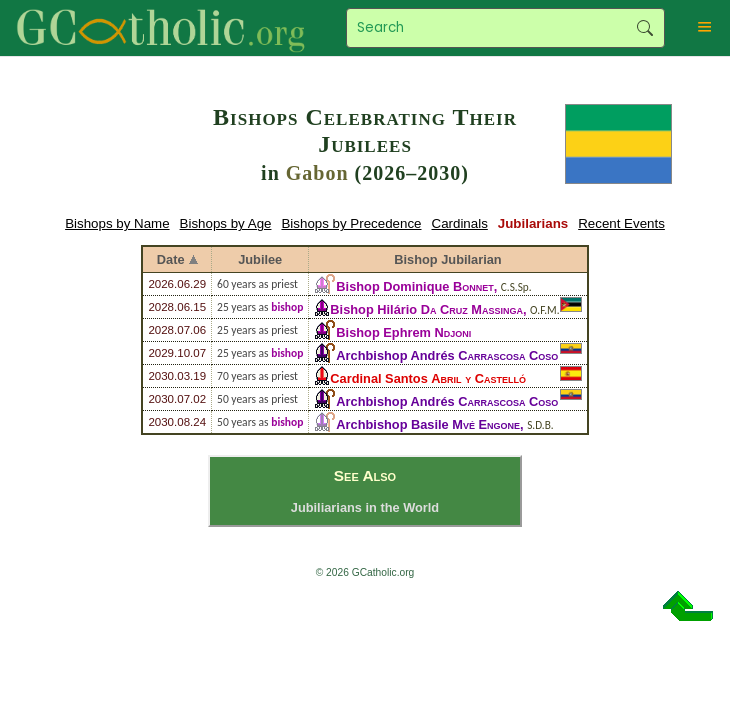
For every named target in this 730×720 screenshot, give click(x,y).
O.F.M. (545, 310)
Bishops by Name (117, 223)
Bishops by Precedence (351, 223)
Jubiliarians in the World (365, 507)
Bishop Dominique (414, 286)
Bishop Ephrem (403, 332)
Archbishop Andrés (447, 355)
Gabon (317, 173)
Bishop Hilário (426, 309)
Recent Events (621, 223)
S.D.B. (540, 425)
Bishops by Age (226, 223)
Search (644, 28)
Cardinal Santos (428, 378)
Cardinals (460, 223)
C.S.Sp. (516, 287)
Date (171, 259)
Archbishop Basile (428, 424)
